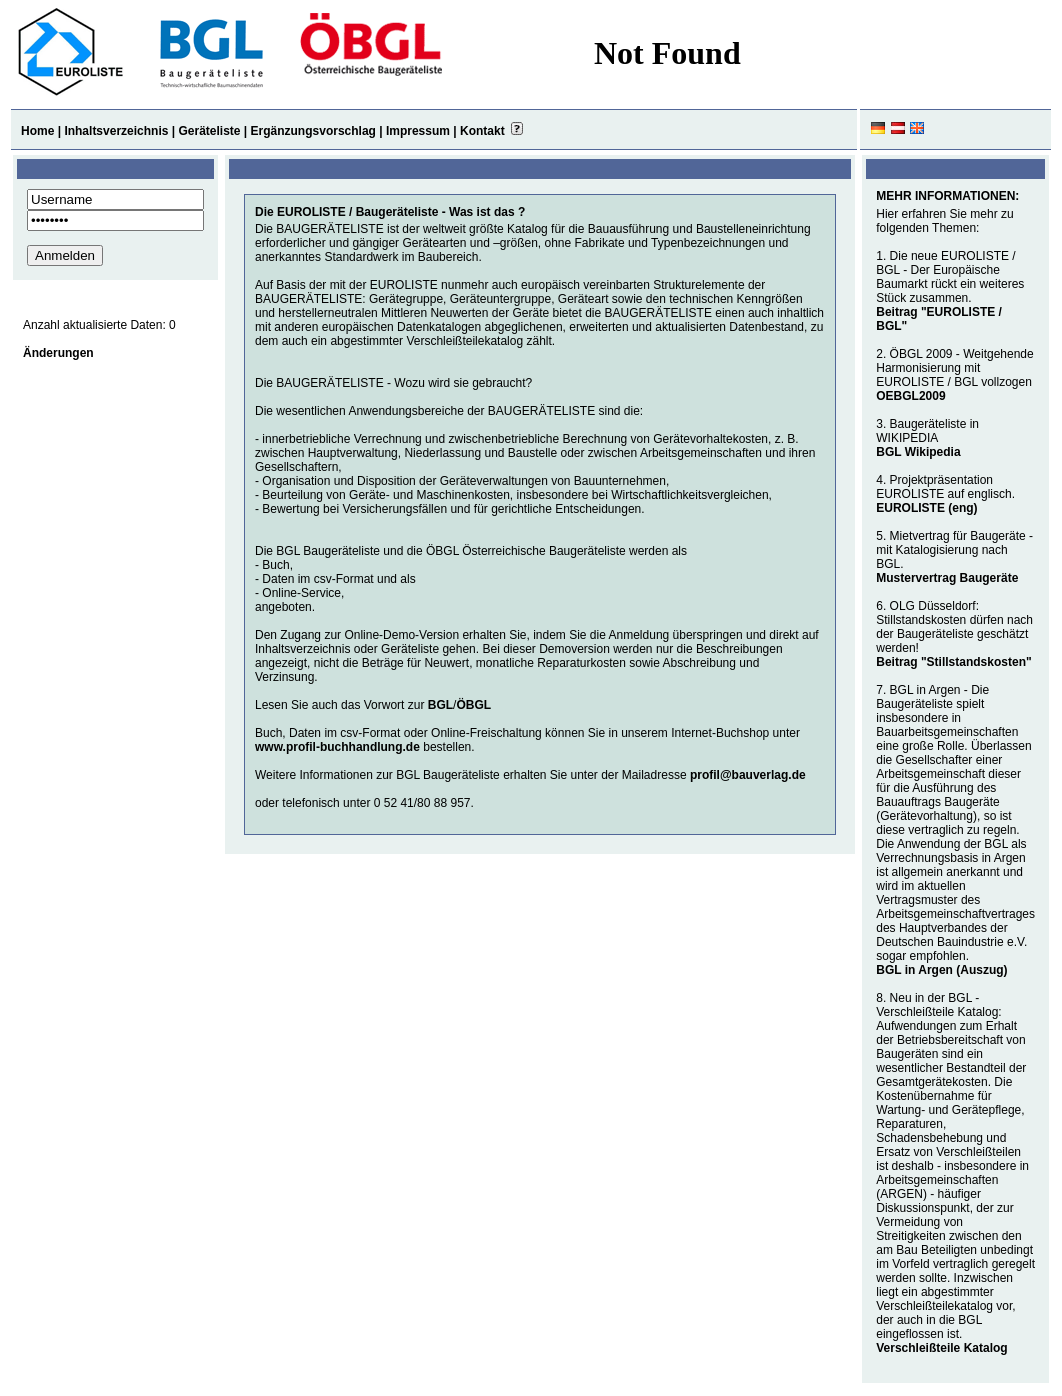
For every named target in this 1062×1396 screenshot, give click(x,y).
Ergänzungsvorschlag (313, 131)
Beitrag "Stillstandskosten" (953, 662)
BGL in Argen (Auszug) (941, 970)
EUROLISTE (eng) (926, 508)
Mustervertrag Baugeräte (947, 578)
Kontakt (482, 131)
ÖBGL (473, 705)
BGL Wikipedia (918, 452)
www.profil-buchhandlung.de (337, 747)
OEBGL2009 (910, 396)
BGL (440, 705)
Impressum (418, 131)
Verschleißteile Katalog (941, 1348)
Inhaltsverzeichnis (116, 131)
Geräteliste (209, 131)
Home (37, 131)
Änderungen (58, 353)
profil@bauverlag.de (748, 775)
